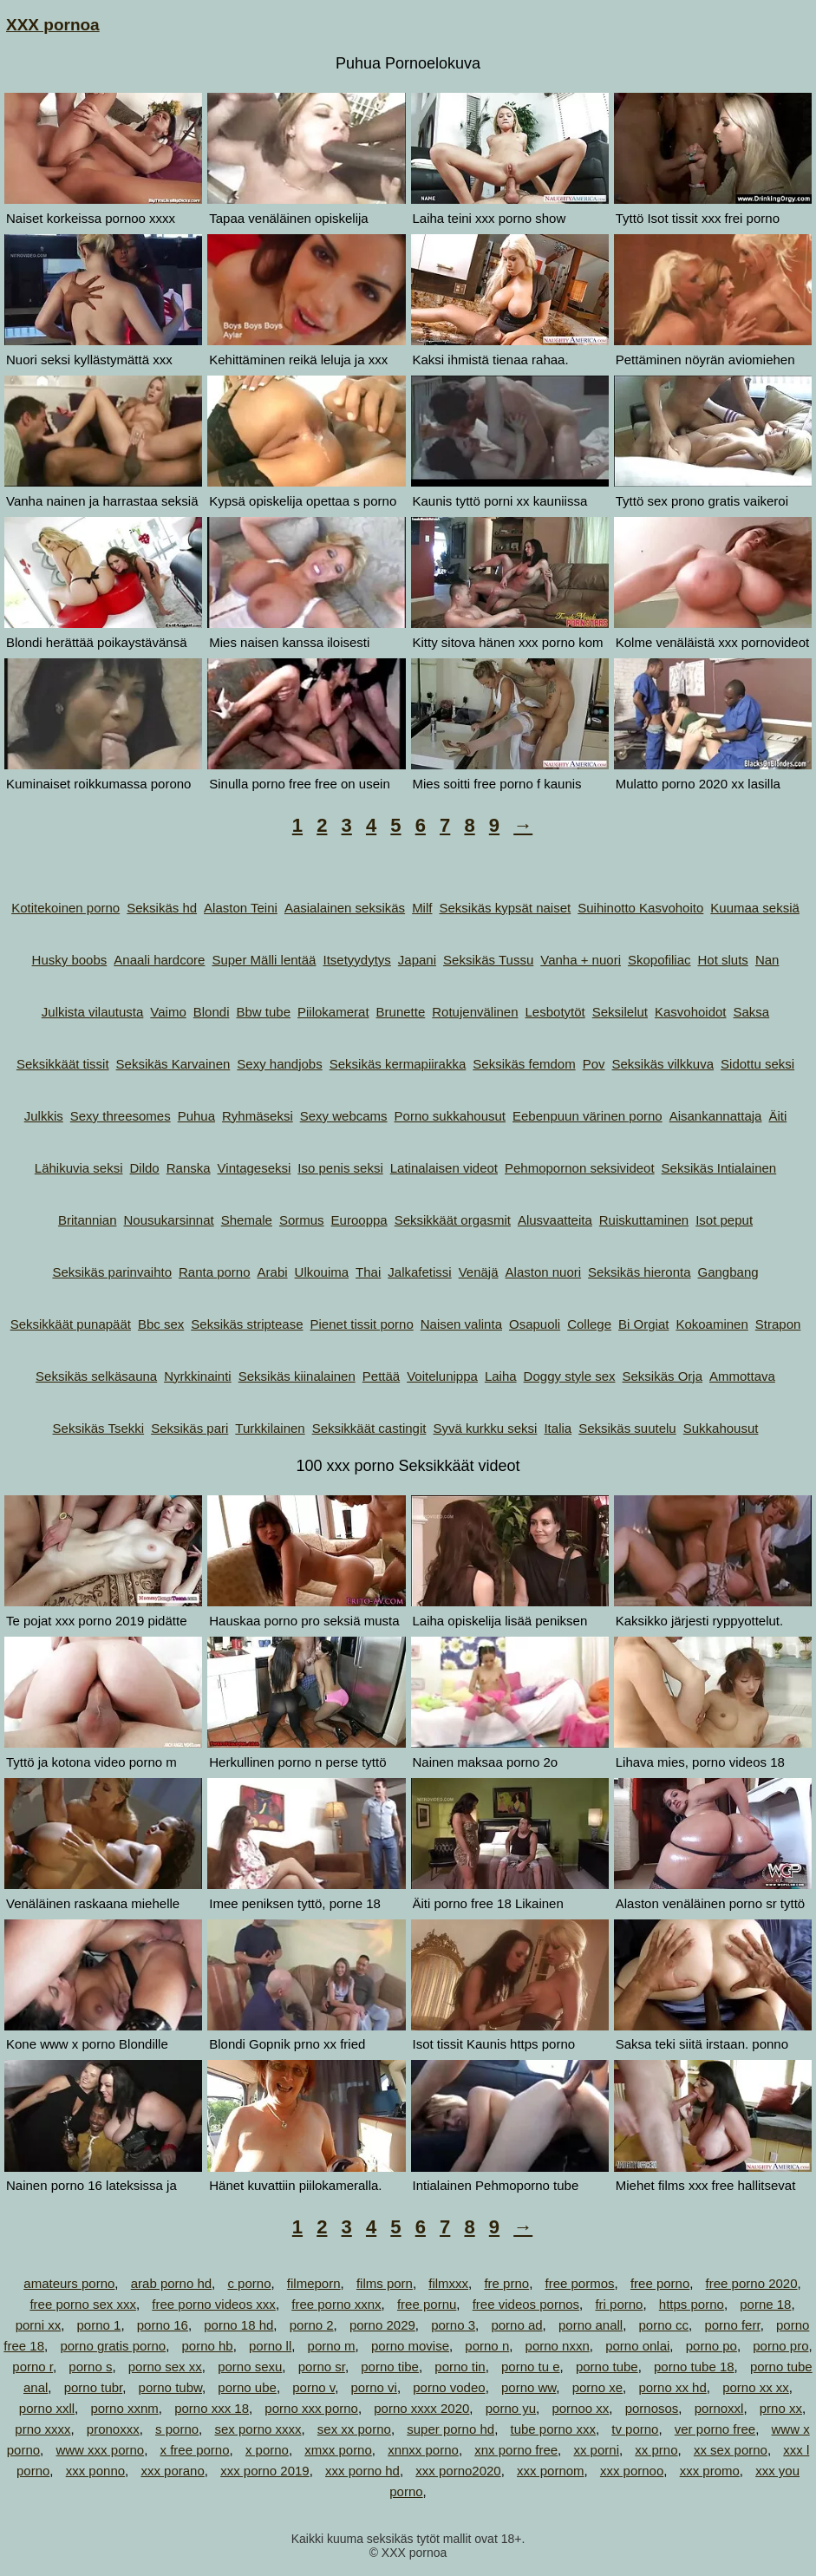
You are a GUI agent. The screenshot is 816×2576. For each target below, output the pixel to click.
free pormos (579, 2283)
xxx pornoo (631, 2470)
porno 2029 (382, 2325)
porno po (711, 2345)
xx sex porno (730, 2449)
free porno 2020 (752, 2283)
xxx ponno (95, 2470)
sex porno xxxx (257, 2429)
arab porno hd (171, 2283)
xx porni (596, 2449)
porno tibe (390, 2366)
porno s (90, 2366)
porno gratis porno (113, 2345)
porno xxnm (124, 2408)
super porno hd (450, 2429)
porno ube (247, 2387)
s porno (177, 2429)
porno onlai (637, 2345)
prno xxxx (42, 2429)
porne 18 (765, 2304)
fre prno (506, 2283)
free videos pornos (526, 2304)
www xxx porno (99, 2449)
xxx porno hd (362, 2470)
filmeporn (314, 2283)
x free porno (195, 2449)
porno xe (597, 2387)
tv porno (634, 2429)
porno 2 (312, 2325)
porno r (32, 2366)
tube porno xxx (552, 2429)
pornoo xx (580, 2408)
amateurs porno (68, 2283)
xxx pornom (550, 2470)
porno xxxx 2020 (421, 2408)
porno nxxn (558, 2345)
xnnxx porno (423, 2449)
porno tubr (93, 2387)
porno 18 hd (238, 2325)
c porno (249, 2283)
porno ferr (732, 2325)
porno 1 (99, 2325)
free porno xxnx (336, 2304)
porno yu (511, 2408)
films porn (384, 2283)
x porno (267, 2449)
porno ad (516, 2325)
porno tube (607, 2366)
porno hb (206, 2345)
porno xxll (47, 2408)
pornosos (652, 2408)
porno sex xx (165, 2366)
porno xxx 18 (211, 2408)
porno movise (410, 2345)
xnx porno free (516, 2449)
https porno (691, 2304)
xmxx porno (338, 2449)
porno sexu (250, 2366)
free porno (659, 2283)
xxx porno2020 (457, 2470)
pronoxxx (113, 2429)
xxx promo (710, 2470)
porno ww (528, 2387)
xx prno (656, 2449)
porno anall (590, 2325)
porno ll (270, 2345)
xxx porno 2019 (265, 2470)
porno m (332, 2345)
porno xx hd (672, 2387)
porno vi (374, 2387)
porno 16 (162, 2325)
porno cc (664, 2325)
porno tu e (530, 2366)
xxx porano (172, 2470)
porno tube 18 (694, 2366)
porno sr (321, 2366)
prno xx (781, 2408)
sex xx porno (354, 2429)
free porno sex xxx (82, 2304)
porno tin (459, 2366)
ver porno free (715, 2429)
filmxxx (448, 2283)
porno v (313, 2387)
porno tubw (170, 2387)
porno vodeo (449, 2387)
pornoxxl (719, 2408)
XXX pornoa (53, 25)
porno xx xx (755, 2387)
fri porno (619, 2304)
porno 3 (453, 2325)
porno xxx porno (311, 2408)
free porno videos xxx (214, 2304)
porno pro (780, 2345)
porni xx (39, 2325)
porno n (487, 2345)
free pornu (426, 2304)
